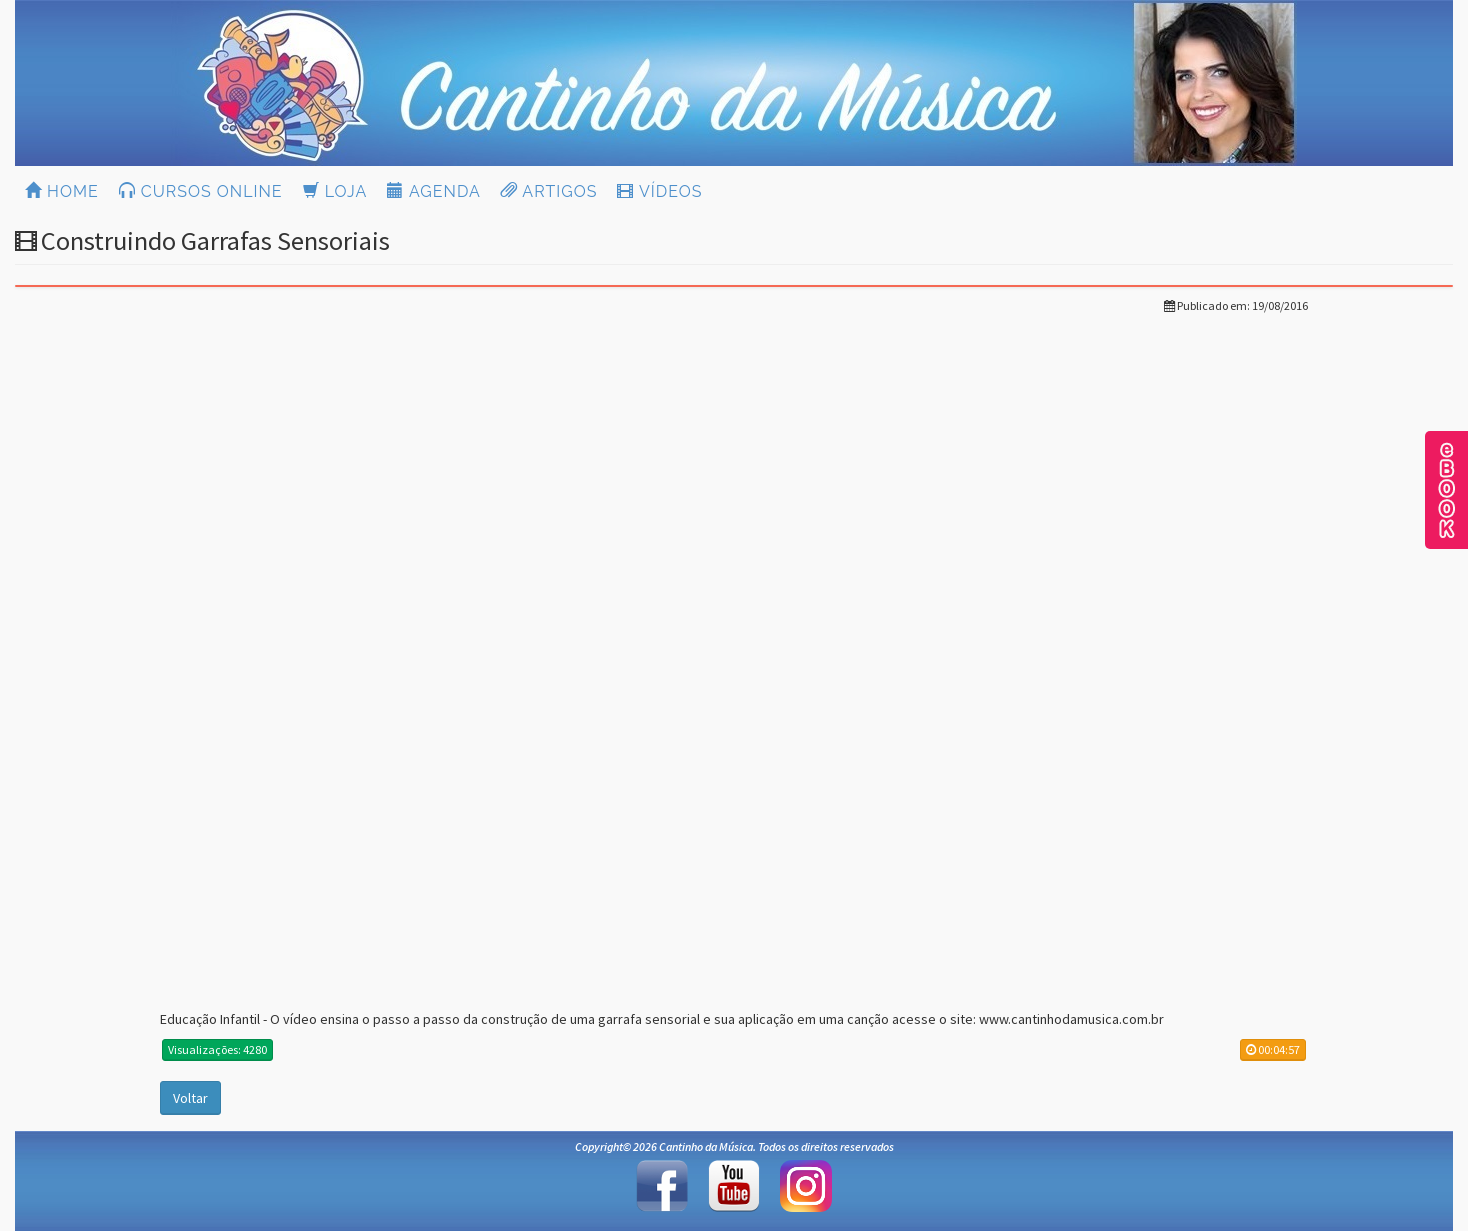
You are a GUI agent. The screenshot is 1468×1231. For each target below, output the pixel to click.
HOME (62, 191)
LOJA (335, 191)
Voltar (190, 1098)
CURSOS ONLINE (201, 191)
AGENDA (433, 191)
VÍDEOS (659, 191)
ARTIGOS (549, 191)
